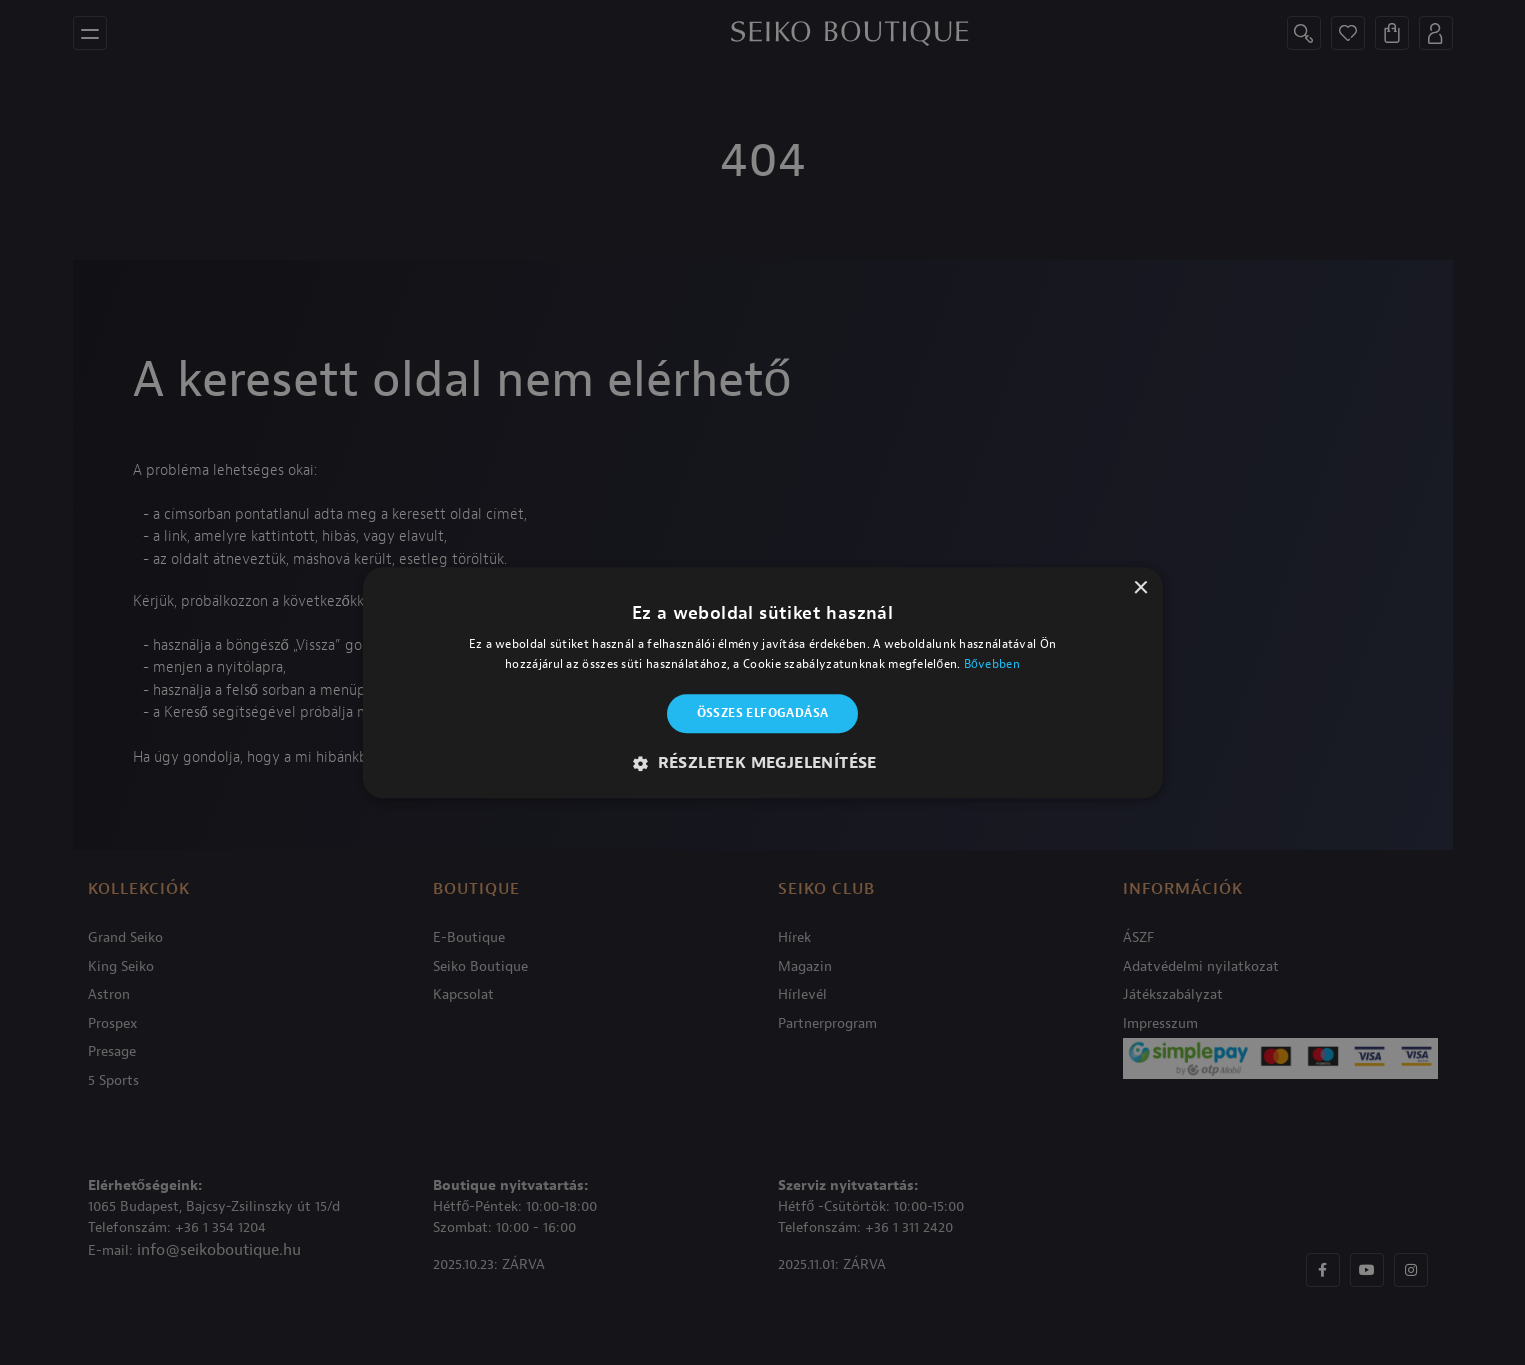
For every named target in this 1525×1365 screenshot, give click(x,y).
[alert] (762, 682)
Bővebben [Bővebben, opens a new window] (992, 664)
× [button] (1140, 588)
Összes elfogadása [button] (763, 714)
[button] (762, 763)
